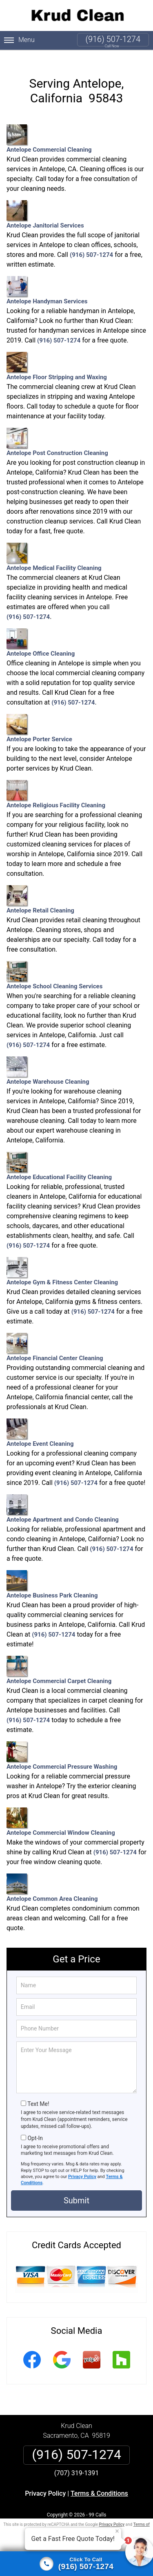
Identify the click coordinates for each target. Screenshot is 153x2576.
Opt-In (34, 2128)
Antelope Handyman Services (47, 280)
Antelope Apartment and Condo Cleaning (63, 1498)
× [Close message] (117, 2531)
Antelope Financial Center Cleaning (55, 1337)
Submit (76, 2190)
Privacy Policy (82, 2166)
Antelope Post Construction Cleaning (57, 432)
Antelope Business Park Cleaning (52, 1574)
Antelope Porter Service (39, 718)
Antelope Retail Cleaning (40, 889)
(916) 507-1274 (113, 39)
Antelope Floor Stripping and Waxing (57, 356)
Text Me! (38, 2094)
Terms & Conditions (99, 2483)
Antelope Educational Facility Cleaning (59, 1156)
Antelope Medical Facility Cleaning (54, 546)
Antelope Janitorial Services (45, 204)
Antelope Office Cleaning (41, 632)
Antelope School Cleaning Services (54, 965)
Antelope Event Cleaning (40, 1422)
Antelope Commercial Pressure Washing (62, 1745)
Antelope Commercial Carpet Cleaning (59, 1660)
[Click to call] (76, 2564)
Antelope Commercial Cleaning (49, 128)
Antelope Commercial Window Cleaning (61, 1811)
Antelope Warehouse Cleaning (48, 1060)
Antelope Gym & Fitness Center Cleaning (62, 1261)
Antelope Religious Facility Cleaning (56, 784)
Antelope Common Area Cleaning (52, 1877)
